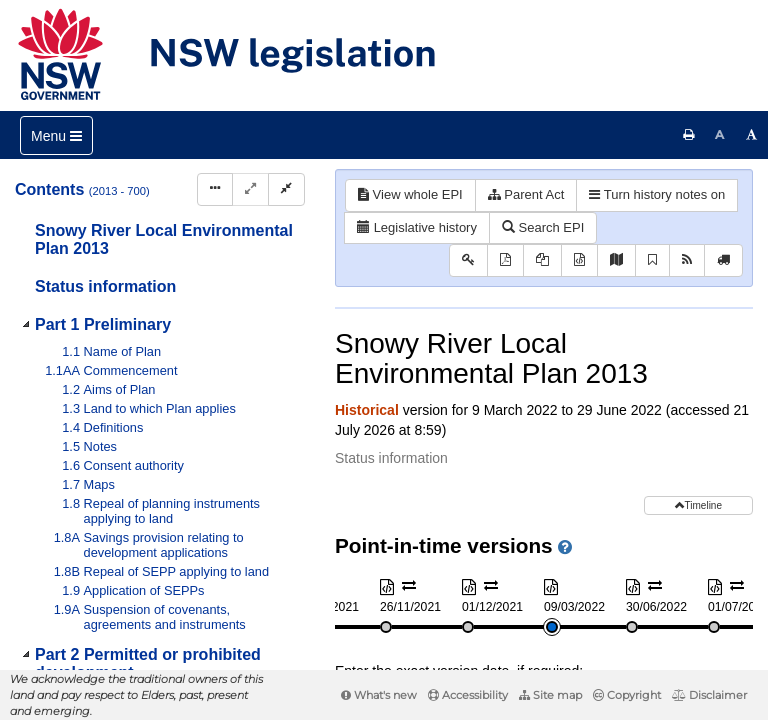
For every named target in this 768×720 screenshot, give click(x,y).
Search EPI (543, 227)
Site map (550, 695)
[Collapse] (286, 189)
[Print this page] (689, 135)
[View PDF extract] (542, 260)
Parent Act (526, 194)
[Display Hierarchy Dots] (215, 189)
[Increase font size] (752, 135)
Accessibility (468, 695)
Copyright (627, 695)
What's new (379, 695)
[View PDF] (505, 260)
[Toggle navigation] (56, 135)
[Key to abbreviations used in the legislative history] (468, 260)
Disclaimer (709, 695)
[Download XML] (579, 260)
